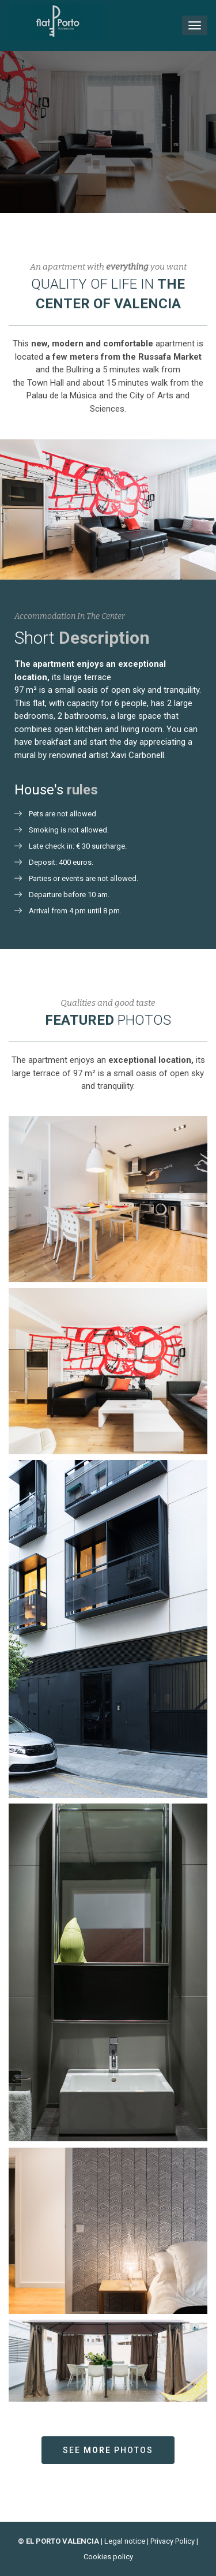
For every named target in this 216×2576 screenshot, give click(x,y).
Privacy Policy (172, 2541)
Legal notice (124, 2541)
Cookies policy (108, 2556)
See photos (108, 2450)
